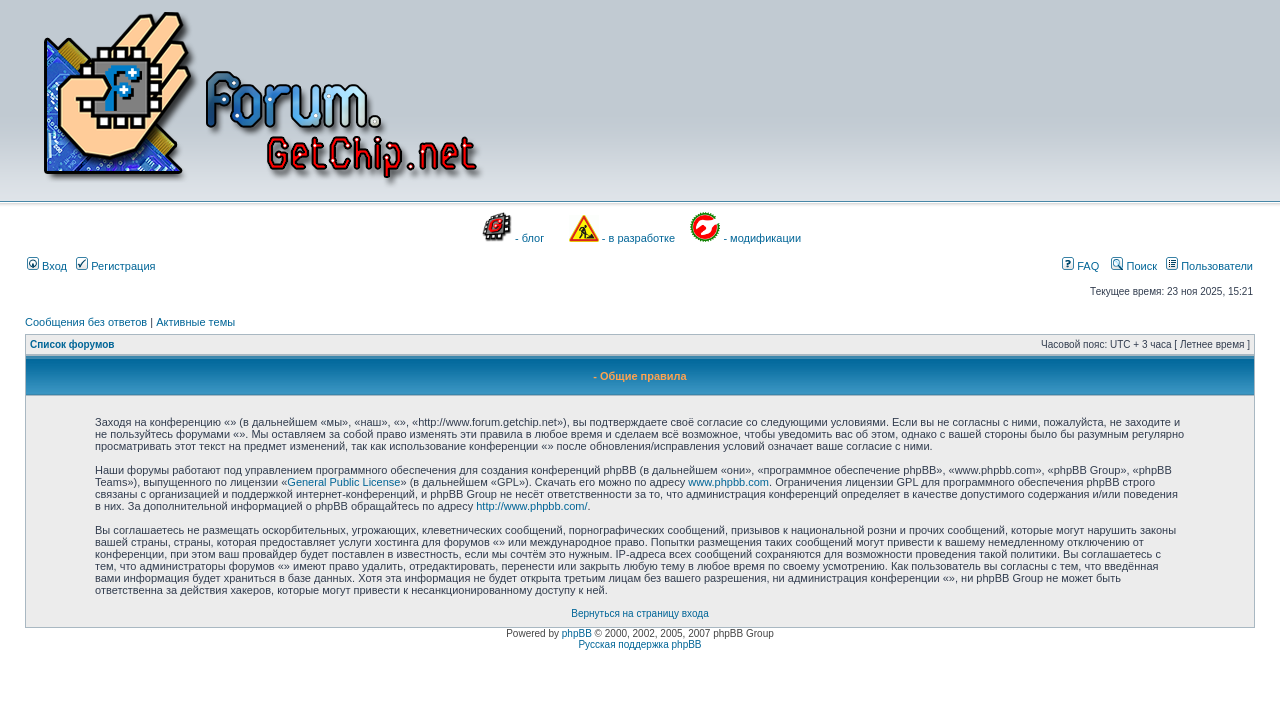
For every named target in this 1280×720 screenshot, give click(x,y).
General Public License (343, 482)
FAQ (1080, 266)
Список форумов (72, 344)
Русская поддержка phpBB (639, 644)
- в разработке (638, 238)
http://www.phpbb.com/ (531, 506)
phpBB (577, 633)
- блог (529, 238)
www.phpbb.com (728, 482)
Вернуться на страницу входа (639, 613)
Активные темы (195, 322)
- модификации (762, 238)
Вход (47, 266)
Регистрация (115, 266)
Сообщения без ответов (86, 322)
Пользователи (1209, 266)
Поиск (1134, 266)
